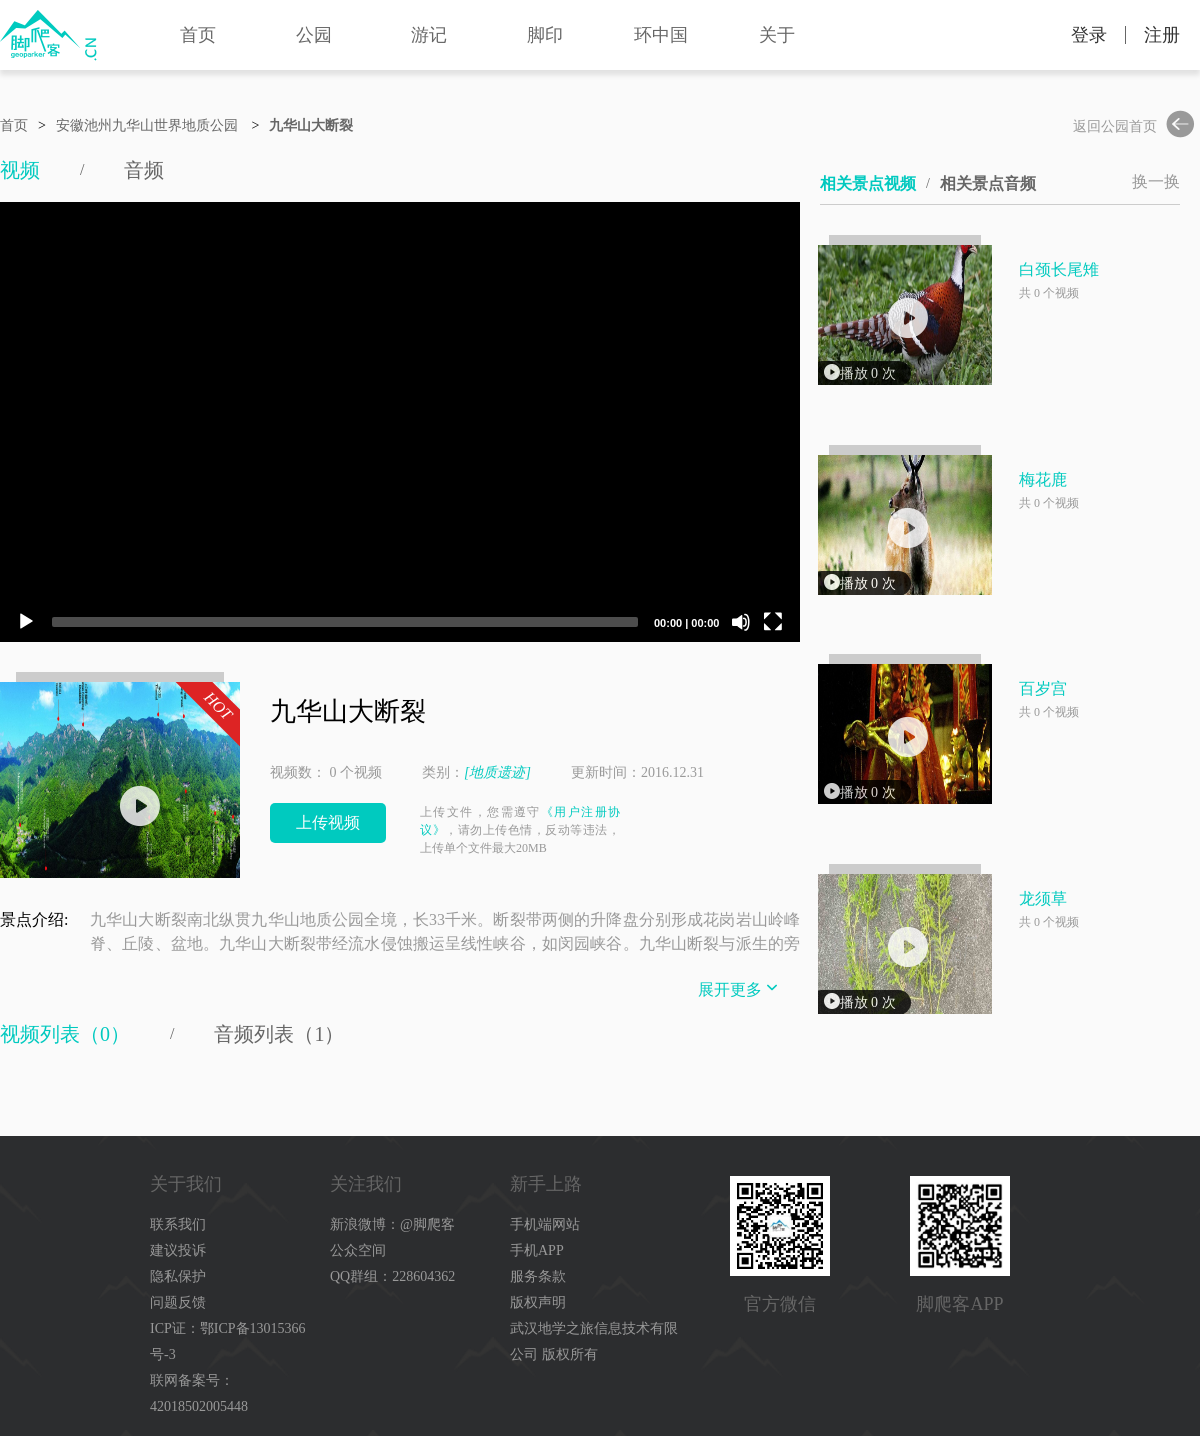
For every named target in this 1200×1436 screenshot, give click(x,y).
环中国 (661, 35)
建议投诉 (178, 1250)
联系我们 (178, 1224)
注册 (1162, 35)
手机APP (537, 1250)
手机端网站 (545, 1224)
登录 (1089, 35)
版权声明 (538, 1302)
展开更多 (740, 987)
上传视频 (328, 822)
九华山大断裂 (311, 125)
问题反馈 (178, 1302)
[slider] (345, 622)
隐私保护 (178, 1276)
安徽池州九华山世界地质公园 (147, 125)
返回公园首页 (1137, 126)
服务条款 (538, 1276)
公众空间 (358, 1250)
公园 (314, 35)
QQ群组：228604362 (392, 1276)
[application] (400, 422)
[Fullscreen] (773, 622)
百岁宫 (1043, 688)
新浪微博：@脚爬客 (392, 1224)
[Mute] (741, 622)
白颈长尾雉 (1059, 269)
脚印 (545, 35)
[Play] (26, 622)
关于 (777, 35)
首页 (198, 35)
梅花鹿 (1043, 479)
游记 (429, 35)
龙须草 (1043, 898)
